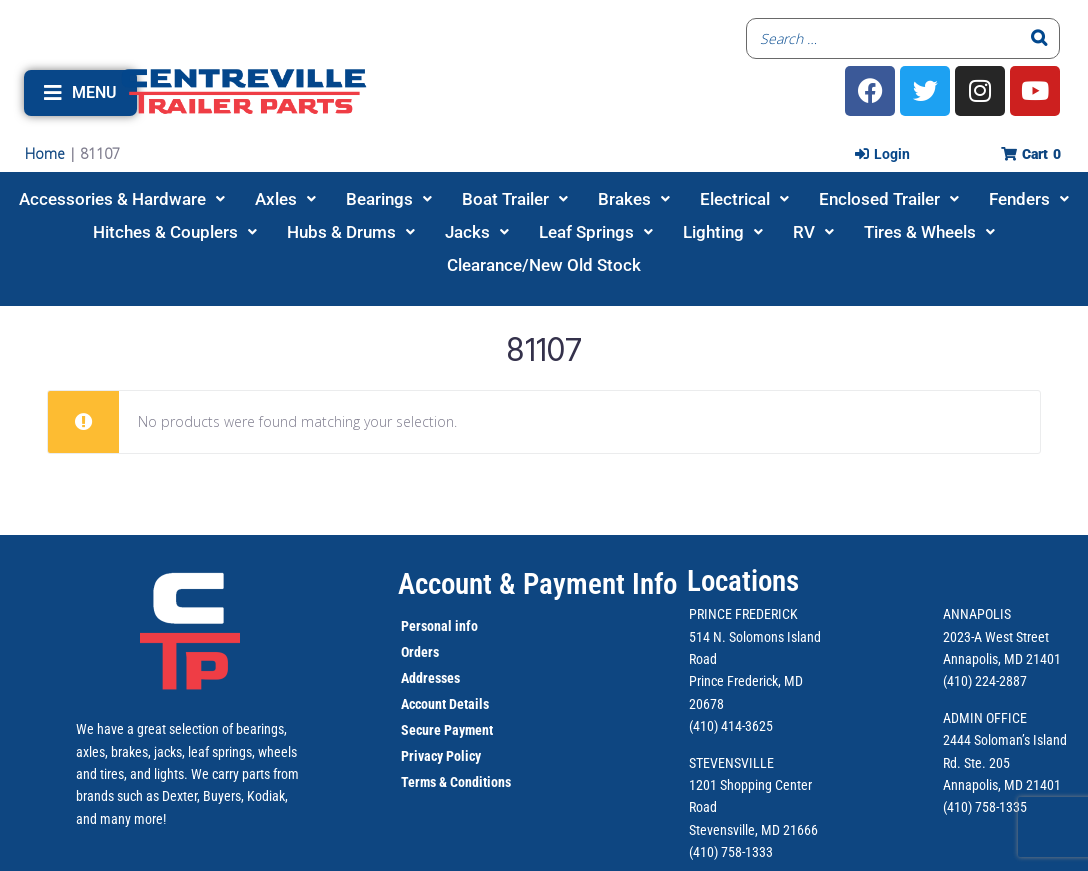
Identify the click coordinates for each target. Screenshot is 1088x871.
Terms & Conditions (456, 782)
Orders (420, 652)
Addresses (430, 678)
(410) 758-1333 (731, 852)
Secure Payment (447, 730)
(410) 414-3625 (731, 726)
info (465, 626)
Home (45, 153)
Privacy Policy (441, 756)
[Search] (1039, 38)
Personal (426, 626)
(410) (957, 807)
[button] (80, 93)
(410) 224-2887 (985, 681)
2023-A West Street (996, 637)
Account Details (445, 704)
